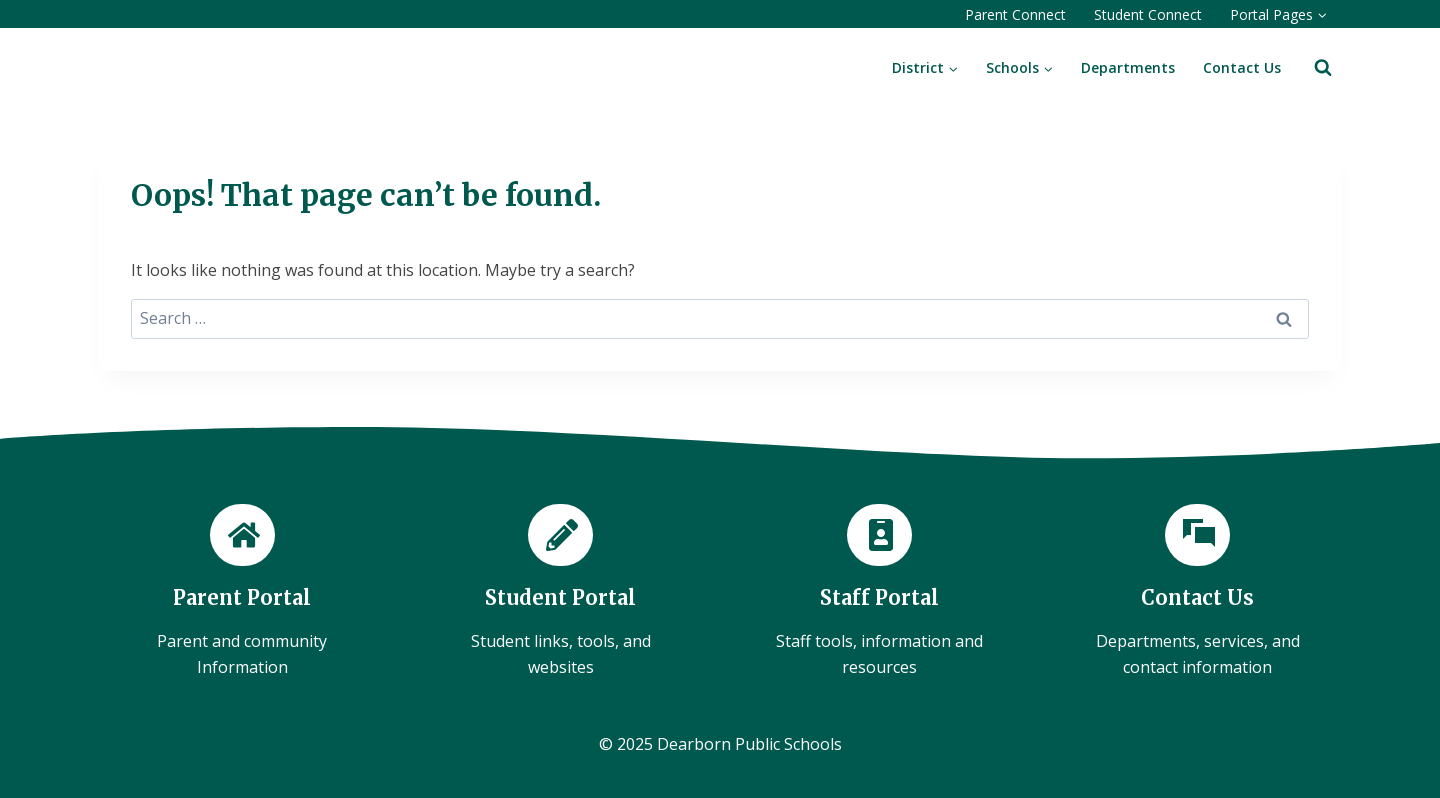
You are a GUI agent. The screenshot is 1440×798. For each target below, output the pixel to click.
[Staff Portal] (879, 592)
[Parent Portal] (242, 592)
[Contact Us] (1198, 592)
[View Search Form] (1323, 68)
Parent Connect (1015, 14)
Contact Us (1242, 67)
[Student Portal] (561, 592)
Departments (1128, 67)
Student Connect (1148, 14)
